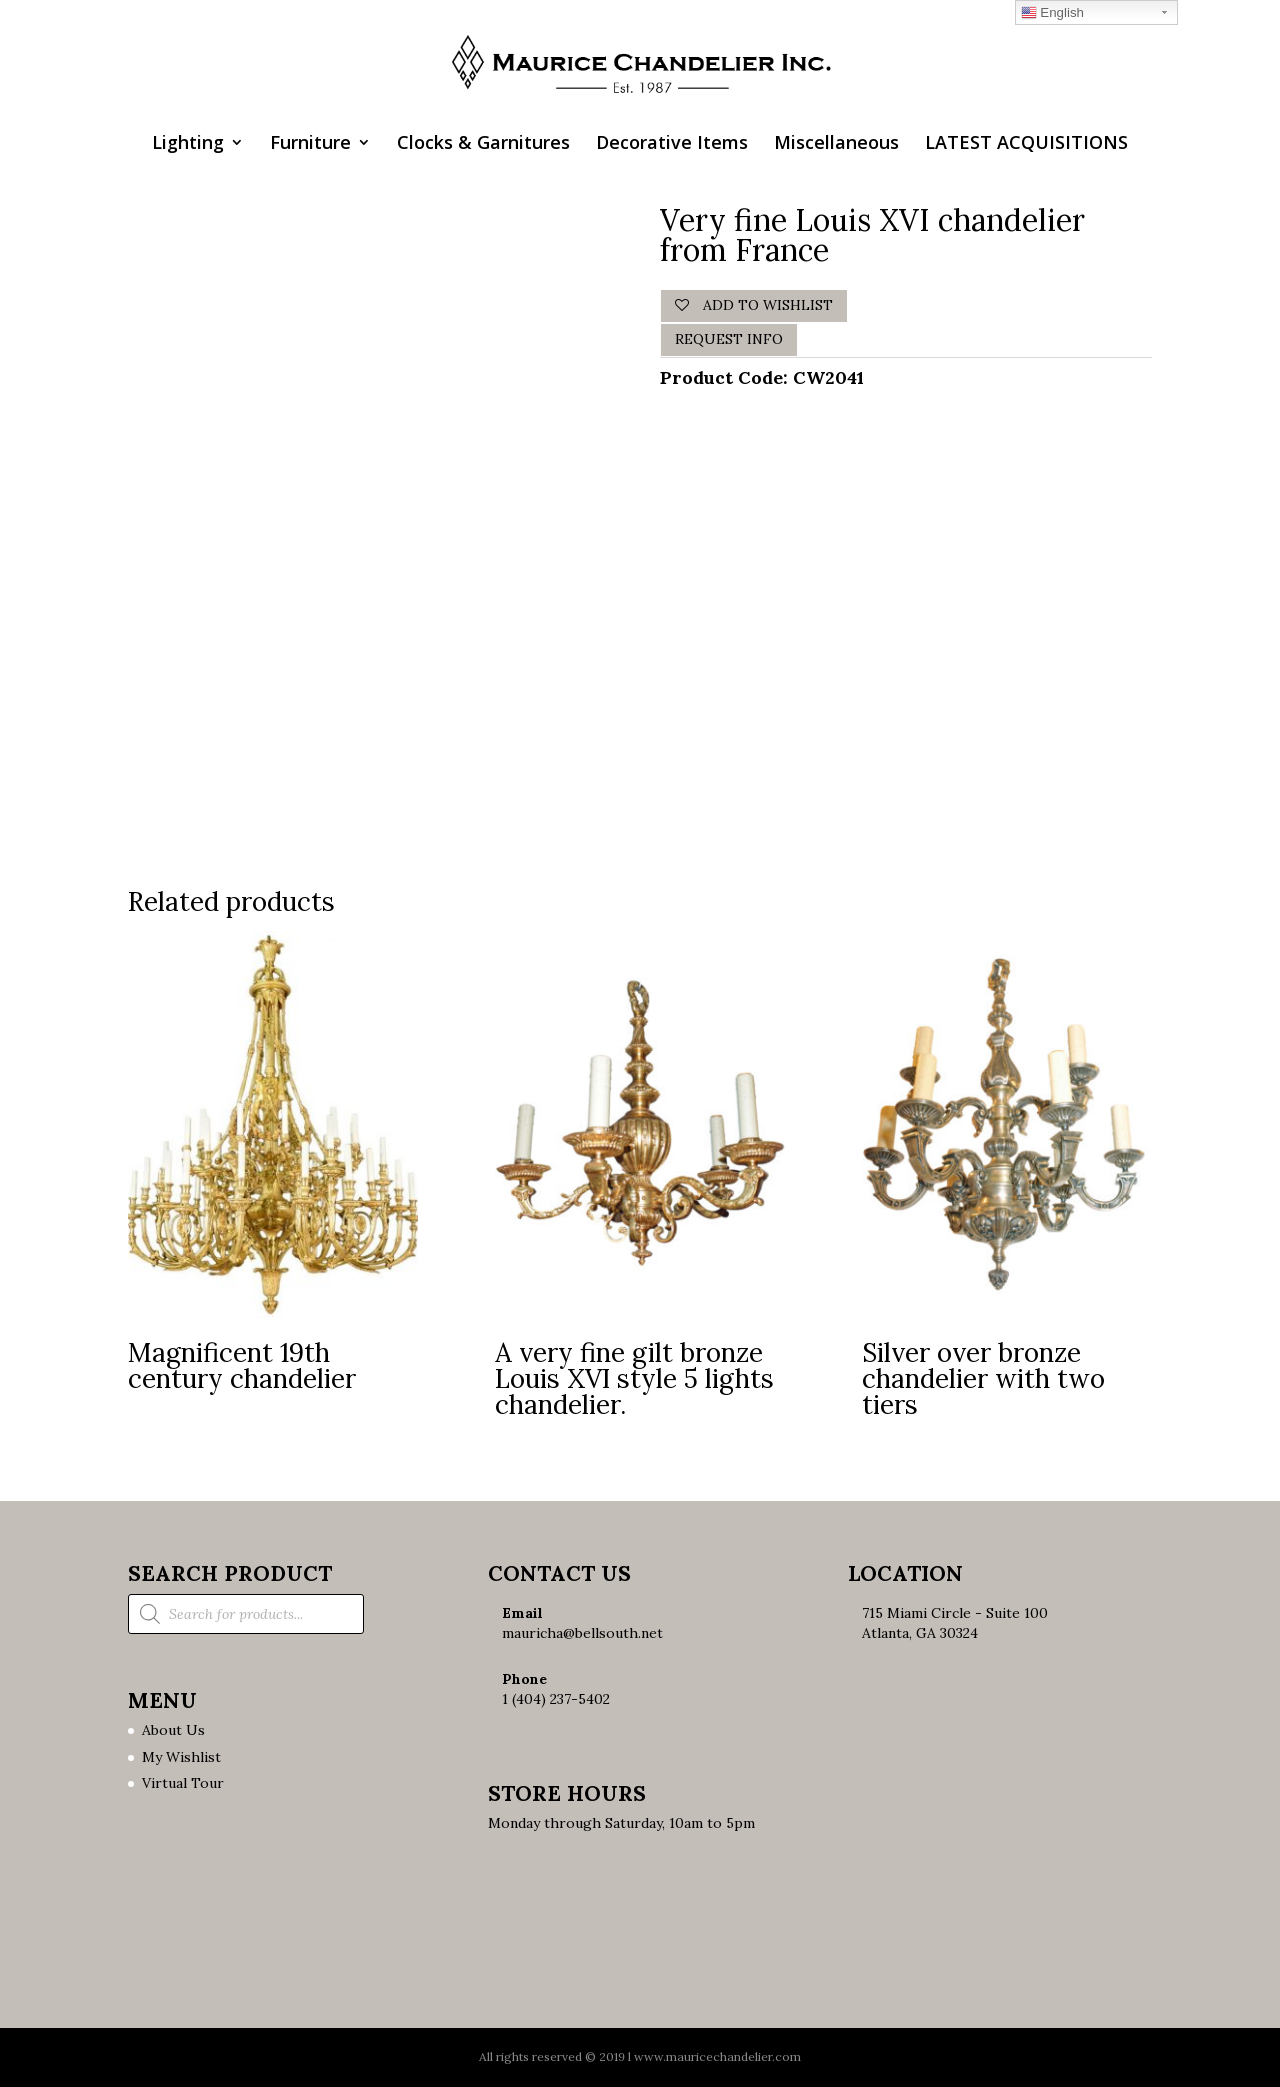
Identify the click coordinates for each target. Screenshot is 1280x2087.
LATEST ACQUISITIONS (1026, 144)
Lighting (188, 144)
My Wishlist (181, 1757)
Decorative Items (672, 144)
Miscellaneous (836, 144)
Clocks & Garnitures (483, 144)
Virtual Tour (183, 1783)
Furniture (310, 144)
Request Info (729, 339)
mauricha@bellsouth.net (582, 1633)
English (1052, 13)
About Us (173, 1730)
